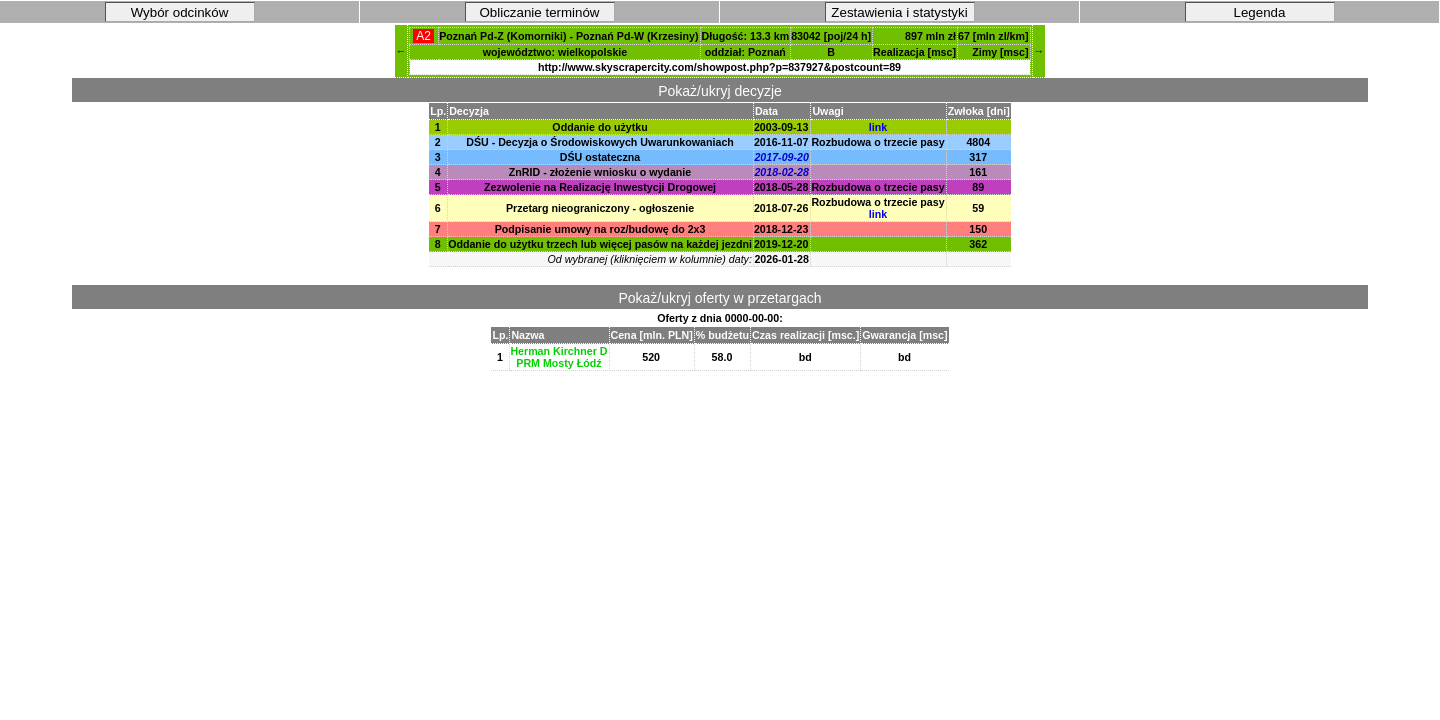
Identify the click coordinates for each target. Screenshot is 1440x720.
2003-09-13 (781, 127)
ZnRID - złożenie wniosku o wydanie (600, 172)
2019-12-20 (781, 244)
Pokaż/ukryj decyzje (720, 91)
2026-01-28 (781, 259)
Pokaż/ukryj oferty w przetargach (719, 298)
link (878, 127)
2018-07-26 (781, 208)
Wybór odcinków (180, 12)
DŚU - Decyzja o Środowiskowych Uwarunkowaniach (600, 142)
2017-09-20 (781, 157)
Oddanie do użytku (599, 127)
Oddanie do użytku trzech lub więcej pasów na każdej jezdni (600, 244)
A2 (423, 36)
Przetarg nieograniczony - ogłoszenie (600, 208)
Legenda (1260, 12)
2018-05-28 (781, 187)
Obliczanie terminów (540, 12)
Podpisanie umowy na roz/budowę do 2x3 (600, 229)
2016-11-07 (781, 142)
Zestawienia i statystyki (899, 12)
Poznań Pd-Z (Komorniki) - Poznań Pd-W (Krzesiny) (568, 36)
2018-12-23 (781, 229)
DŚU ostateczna (600, 157)
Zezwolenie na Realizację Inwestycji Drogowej (600, 187)
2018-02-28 (781, 172)
